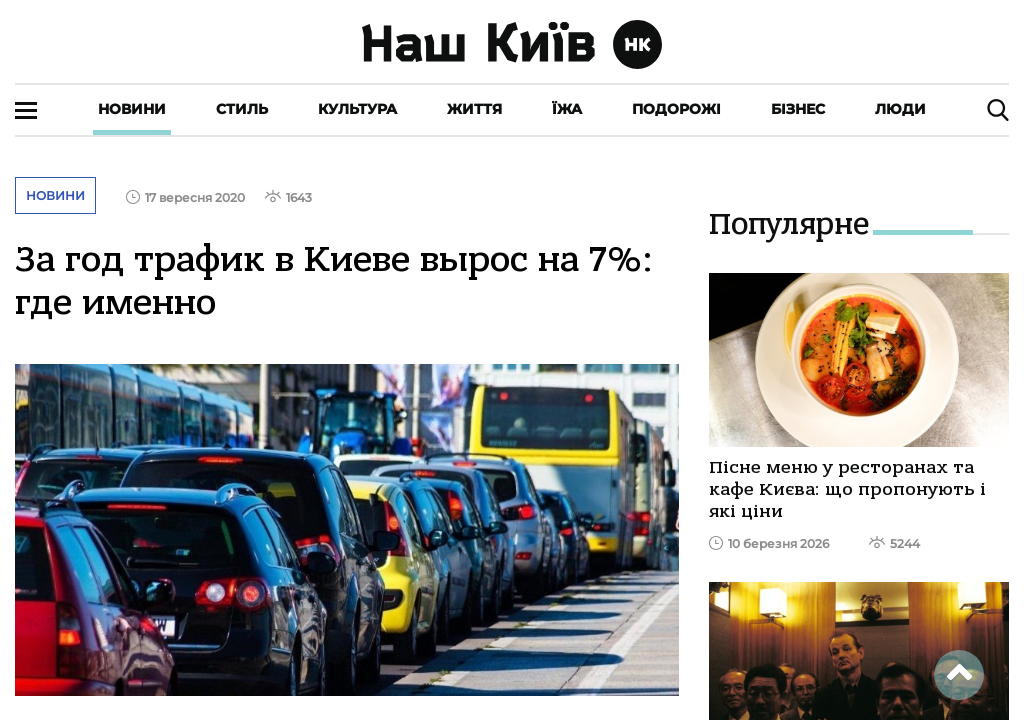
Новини (132, 109)
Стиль (242, 109)
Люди (900, 109)
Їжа (567, 109)
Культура (357, 109)
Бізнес (798, 109)
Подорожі (676, 109)
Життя (474, 109)
